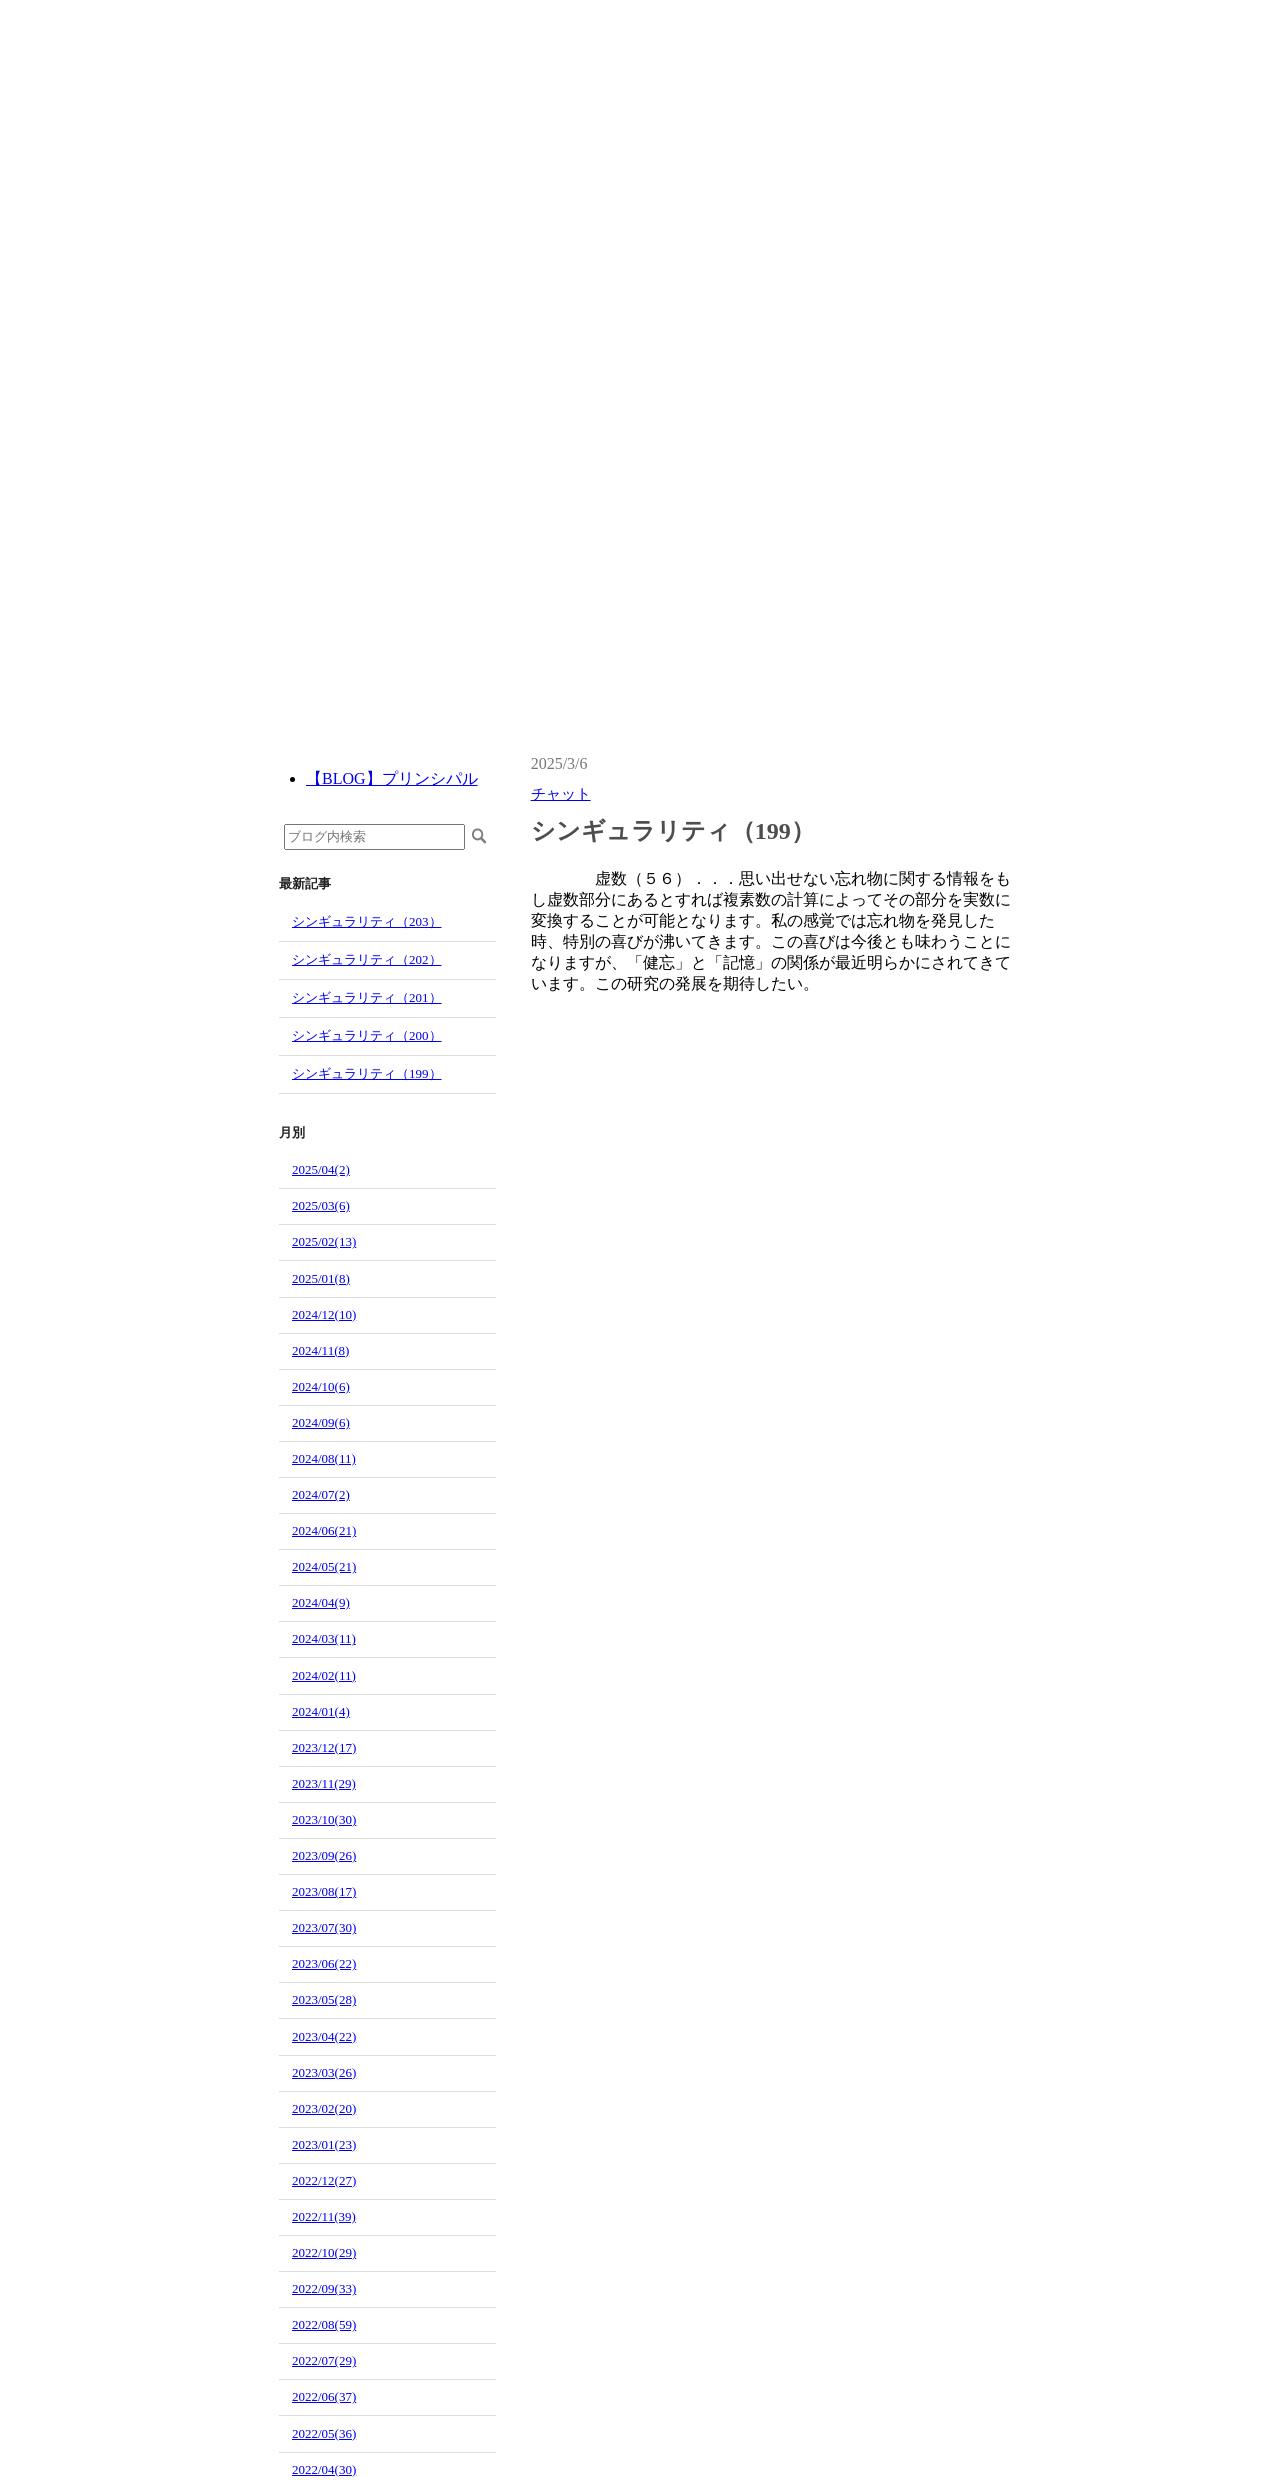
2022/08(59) (324, 2324)
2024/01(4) (321, 1711)
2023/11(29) (324, 1783)
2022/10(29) (324, 2252)
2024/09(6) (321, 1422)
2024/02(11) (324, 1675)
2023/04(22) (324, 2036)
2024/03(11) (324, 1638)
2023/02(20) (324, 2108)
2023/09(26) (324, 1855)
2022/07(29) (324, 2360)
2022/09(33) (324, 2288)
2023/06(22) (324, 1963)
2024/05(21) (324, 1566)
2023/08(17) (324, 1891)
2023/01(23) (324, 2144)
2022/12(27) (324, 2180)
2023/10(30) (324, 1819)
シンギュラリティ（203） (367, 921)
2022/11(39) (324, 2216)
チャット (561, 794)
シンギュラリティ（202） (367, 959)
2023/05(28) (324, 1999)
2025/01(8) (321, 1278)
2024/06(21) (324, 1530)
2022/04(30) (324, 2469)
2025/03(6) (321, 1205)
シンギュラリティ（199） (367, 1073)
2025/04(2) (321, 1169)
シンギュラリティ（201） (367, 997)
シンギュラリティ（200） (367, 1035)
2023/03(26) (324, 2072)
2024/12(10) (324, 1314)
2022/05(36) (324, 2433)
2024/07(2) (321, 1494)
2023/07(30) (324, 1927)
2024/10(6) (321, 1386)
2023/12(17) (324, 1747)
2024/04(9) (321, 1602)
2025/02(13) (324, 1241)
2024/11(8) (320, 1350)
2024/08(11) (324, 1458)
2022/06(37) (324, 2396)
